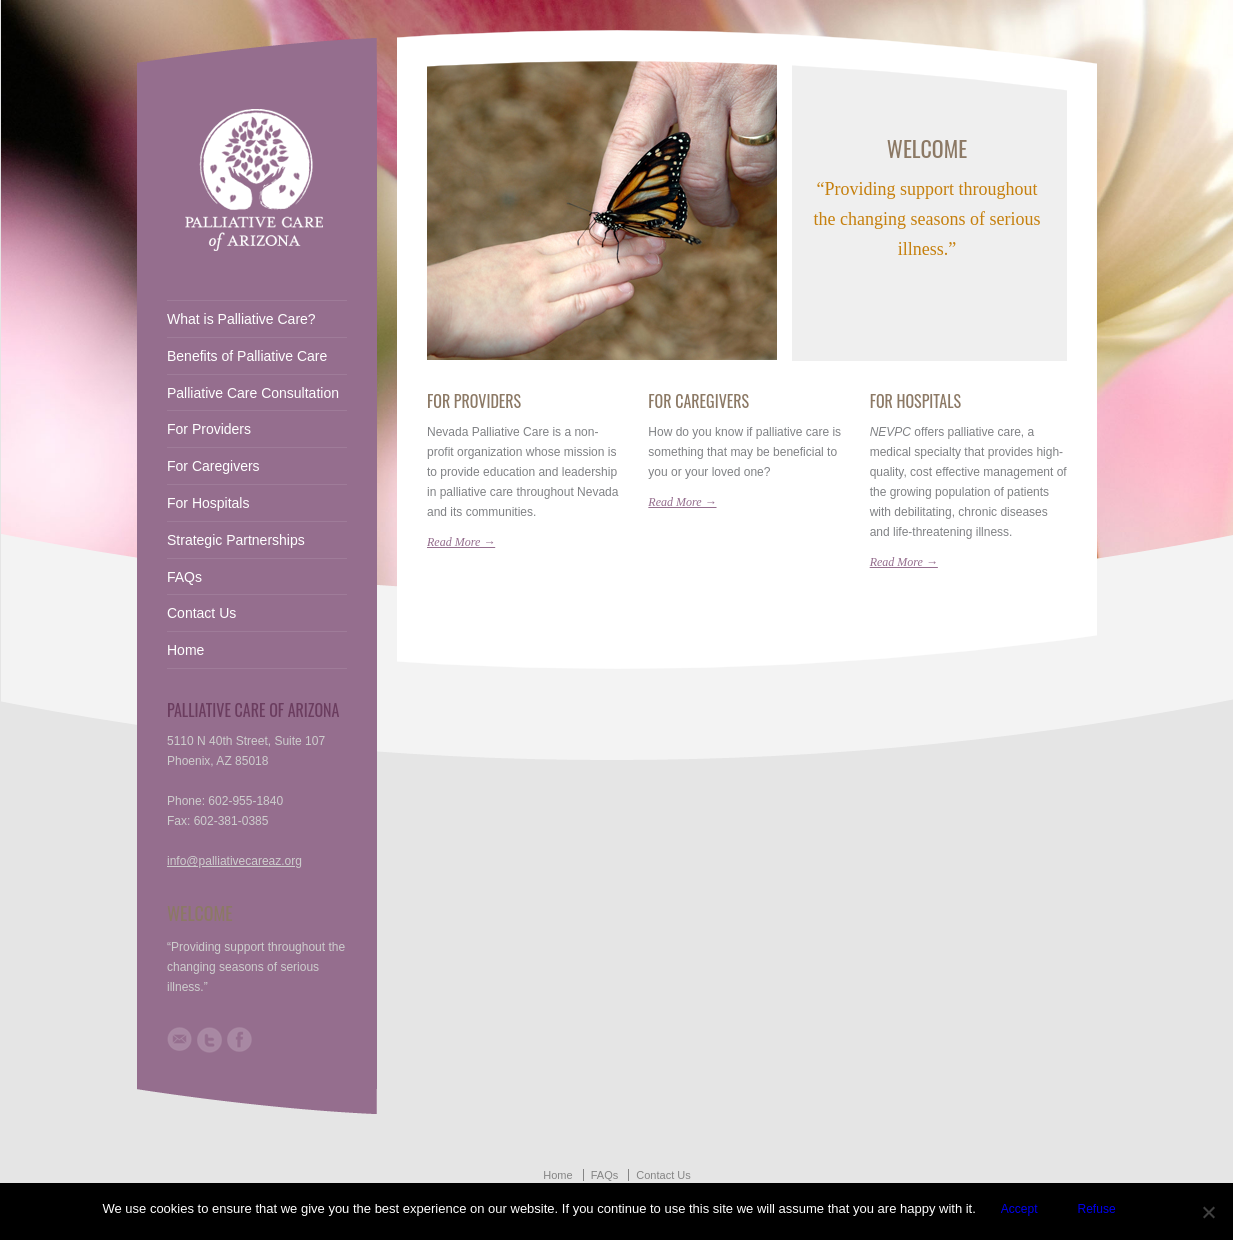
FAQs (184, 577)
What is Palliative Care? (241, 319)
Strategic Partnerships (236, 540)
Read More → (461, 542)
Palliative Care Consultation (253, 393)
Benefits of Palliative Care (247, 356)
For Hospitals (915, 401)
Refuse (1097, 1209)
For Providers (474, 401)
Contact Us (201, 613)
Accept (1019, 1209)
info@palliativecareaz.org (234, 861)
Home (185, 650)
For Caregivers (698, 401)
